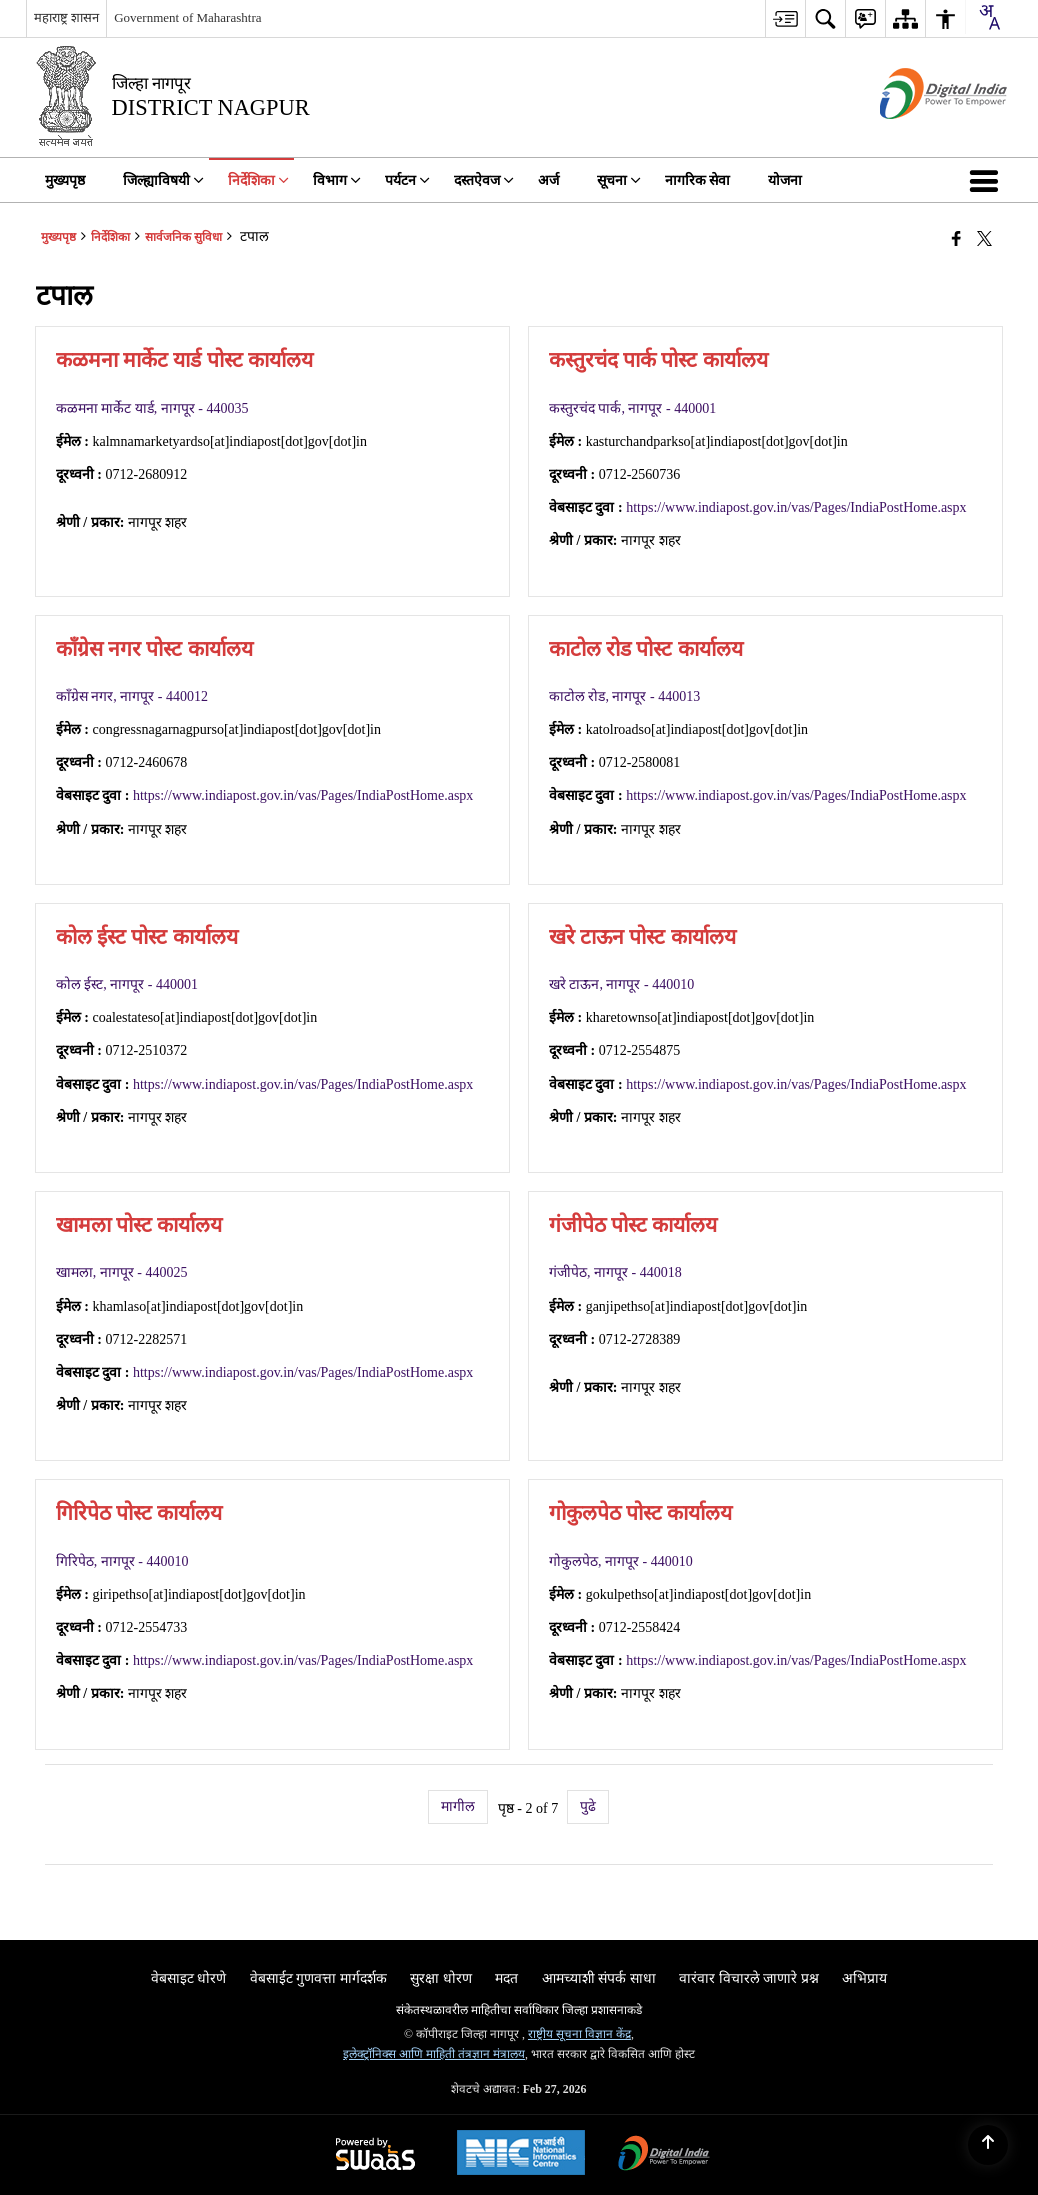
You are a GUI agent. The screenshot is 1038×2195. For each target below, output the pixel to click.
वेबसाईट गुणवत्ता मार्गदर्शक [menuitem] (318, 1978)
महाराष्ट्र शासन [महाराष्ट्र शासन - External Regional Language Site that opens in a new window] (66, 17)
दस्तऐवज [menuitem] (484, 180)
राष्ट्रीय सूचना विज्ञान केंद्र (579, 2034)
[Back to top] (988, 2145)
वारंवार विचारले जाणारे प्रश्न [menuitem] (749, 1978)
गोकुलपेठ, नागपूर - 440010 (621, 1561)
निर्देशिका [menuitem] (258, 180)
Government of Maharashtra (187, 17)
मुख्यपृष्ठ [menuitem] (65, 180)
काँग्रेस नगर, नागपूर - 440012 (132, 696)
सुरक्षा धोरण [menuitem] (441, 1978)
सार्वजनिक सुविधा (183, 237)
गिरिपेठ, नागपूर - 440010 (122, 1561)
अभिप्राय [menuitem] (864, 1978)
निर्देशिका (110, 237)
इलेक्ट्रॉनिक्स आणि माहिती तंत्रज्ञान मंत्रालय (434, 2054)
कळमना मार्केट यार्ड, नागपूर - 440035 (152, 408)
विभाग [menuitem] (337, 180)
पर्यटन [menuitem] (407, 180)
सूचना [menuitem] (619, 180)
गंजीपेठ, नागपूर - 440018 (615, 1272)
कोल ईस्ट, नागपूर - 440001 (127, 984)
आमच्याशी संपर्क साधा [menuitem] (599, 1978)
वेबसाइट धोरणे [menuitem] (189, 1978)
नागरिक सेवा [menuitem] (698, 180)
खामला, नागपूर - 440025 (122, 1272)
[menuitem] (785, 18)
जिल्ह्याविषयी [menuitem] (163, 180)
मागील (458, 1806)
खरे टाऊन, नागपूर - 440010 (621, 984)
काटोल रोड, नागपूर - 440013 (624, 696)
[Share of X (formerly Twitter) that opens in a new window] (984, 239)
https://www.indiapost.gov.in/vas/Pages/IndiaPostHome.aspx (796, 507)
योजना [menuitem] (785, 180)
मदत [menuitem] (506, 1978)
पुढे (588, 1806)
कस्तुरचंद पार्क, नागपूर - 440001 (632, 408)
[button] (988, 180)
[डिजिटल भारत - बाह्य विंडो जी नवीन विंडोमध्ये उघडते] (918, 136)
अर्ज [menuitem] (548, 180)
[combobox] (989, 17)
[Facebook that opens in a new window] (956, 239)
